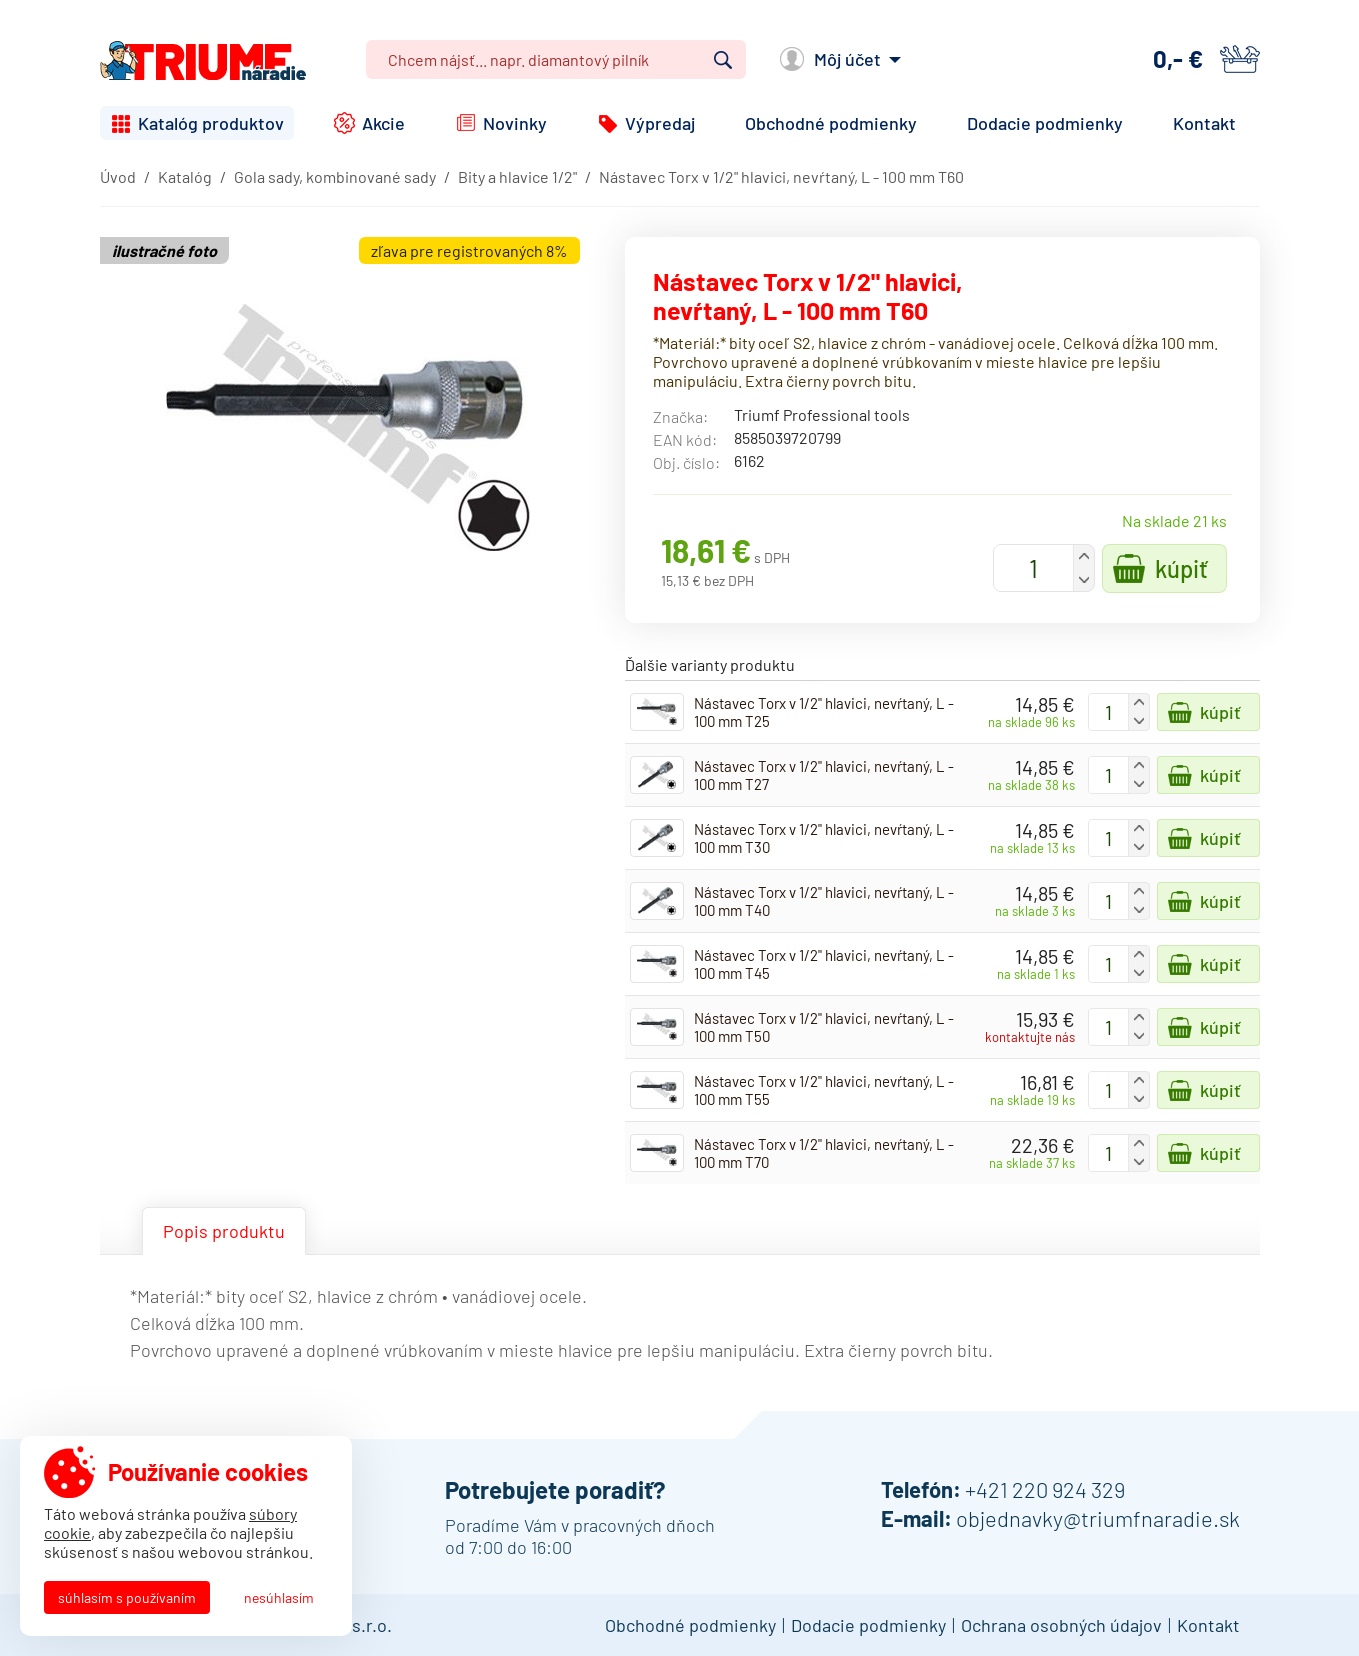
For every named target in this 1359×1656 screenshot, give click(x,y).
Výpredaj (660, 123)
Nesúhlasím (279, 1597)
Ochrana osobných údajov (1061, 1625)
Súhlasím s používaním (127, 1597)
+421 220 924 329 (1045, 1489)
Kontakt (1204, 123)
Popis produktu (224, 1231)
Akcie (383, 123)
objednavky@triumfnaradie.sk (1098, 1518)
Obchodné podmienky (831, 123)
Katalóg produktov (211, 123)
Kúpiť (1181, 568)
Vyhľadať (723, 60)
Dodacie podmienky (1045, 123)
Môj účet (847, 59)
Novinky (515, 123)
